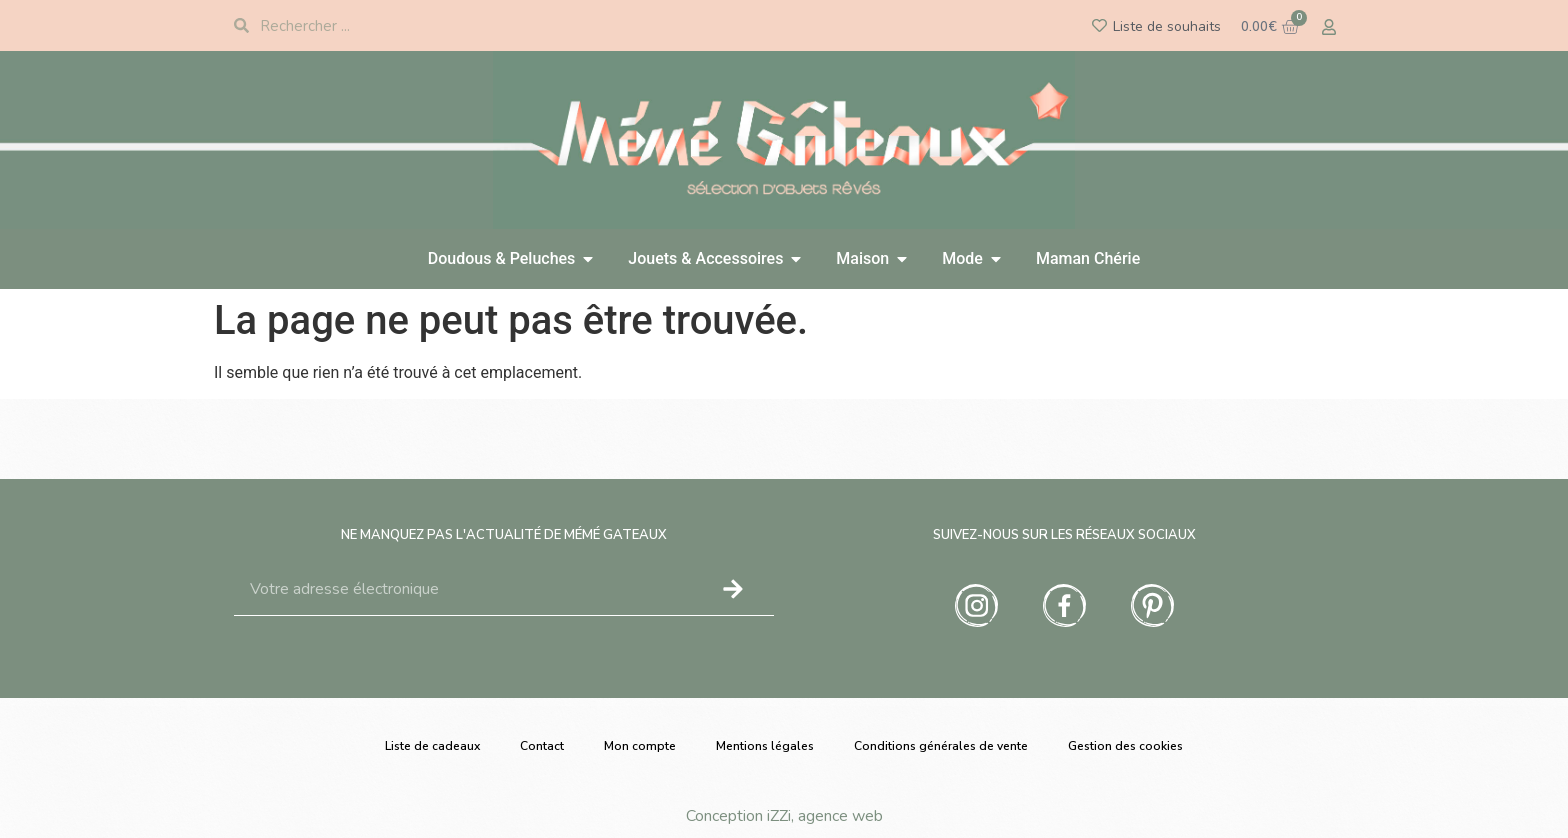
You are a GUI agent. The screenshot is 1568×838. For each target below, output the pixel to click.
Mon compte (640, 746)
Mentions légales (765, 746)
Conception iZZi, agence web (784, 816)
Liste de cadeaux (432, 746)
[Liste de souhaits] (1099, 25)
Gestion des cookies (1125, 746)
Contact (542, 746)
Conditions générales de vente (941, 746)
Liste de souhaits (1167, 26)
